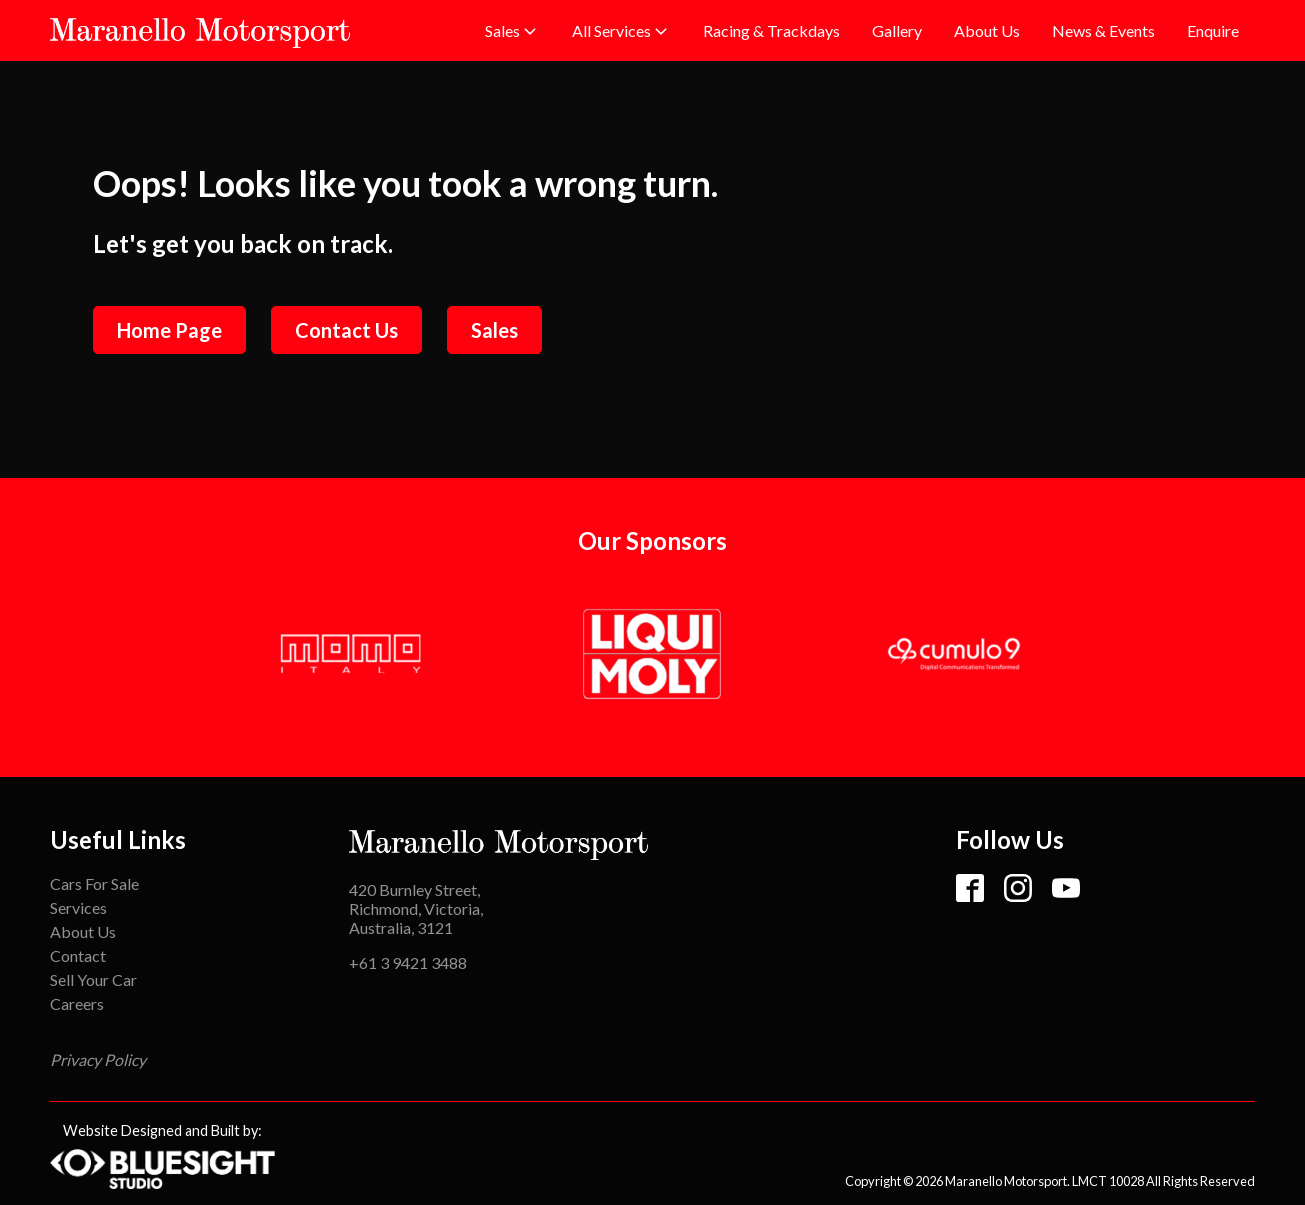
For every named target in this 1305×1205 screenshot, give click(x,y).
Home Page (169, 330)
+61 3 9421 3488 (408, 962)
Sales (494, 330)
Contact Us (346, 330)
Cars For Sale (94, 883)
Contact (78, 955)
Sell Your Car (93, 979)
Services (78, 907)
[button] (512, 31)
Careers (77, 1003)
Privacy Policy (98, 1059)
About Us (83, 931)
